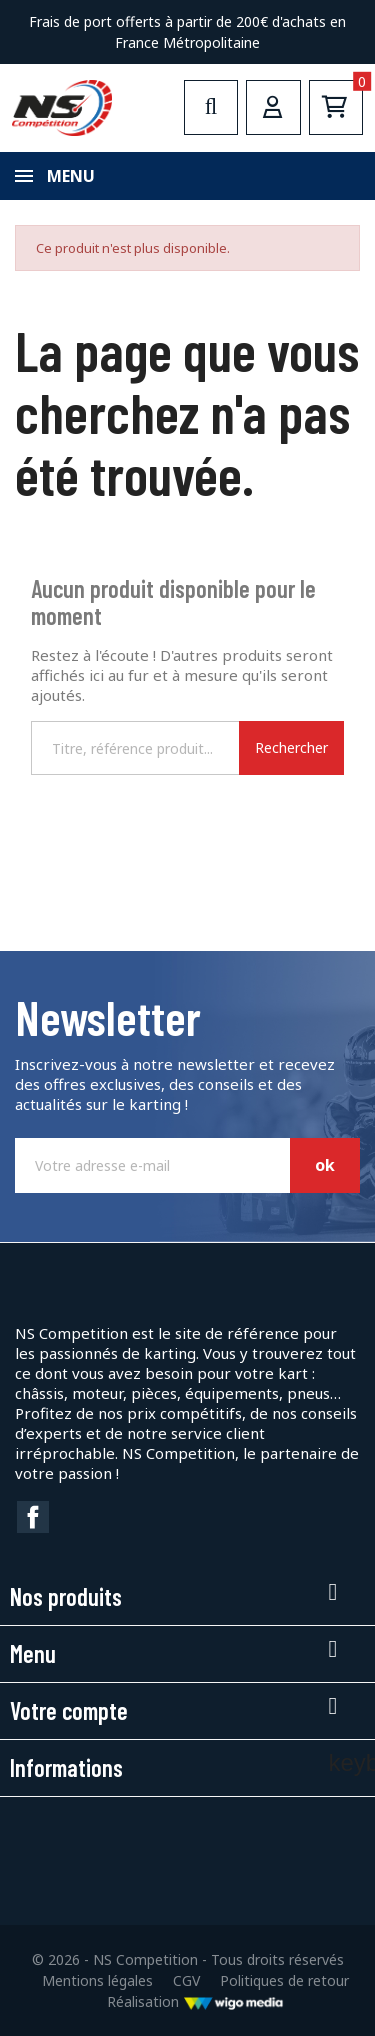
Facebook (33, 1517)
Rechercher (291, 747)
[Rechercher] (135, 748)
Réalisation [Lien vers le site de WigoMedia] (195, 2001)
